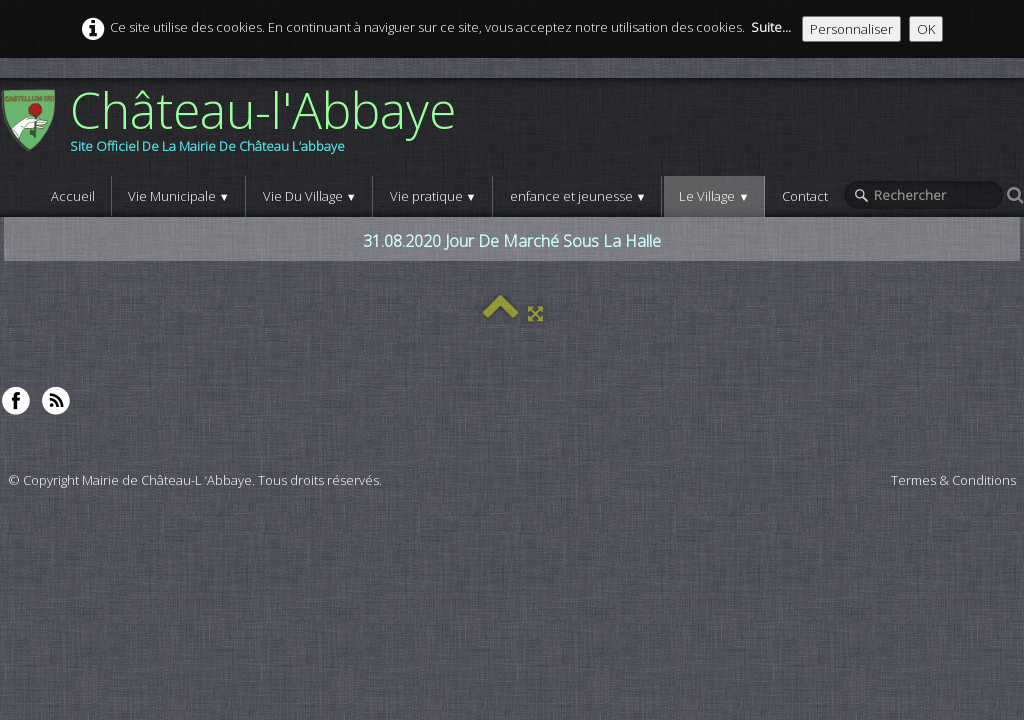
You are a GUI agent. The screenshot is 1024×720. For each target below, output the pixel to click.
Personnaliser (851, 29)
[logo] (235, 127)
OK (926, 29)
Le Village (714, 196)
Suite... (771, 27)
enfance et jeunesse (578, 196)
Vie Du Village (310, 196)
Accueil (73, 196)
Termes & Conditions (953, 480)
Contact (805, 196)
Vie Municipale (179, 196)
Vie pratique (433, 196)
